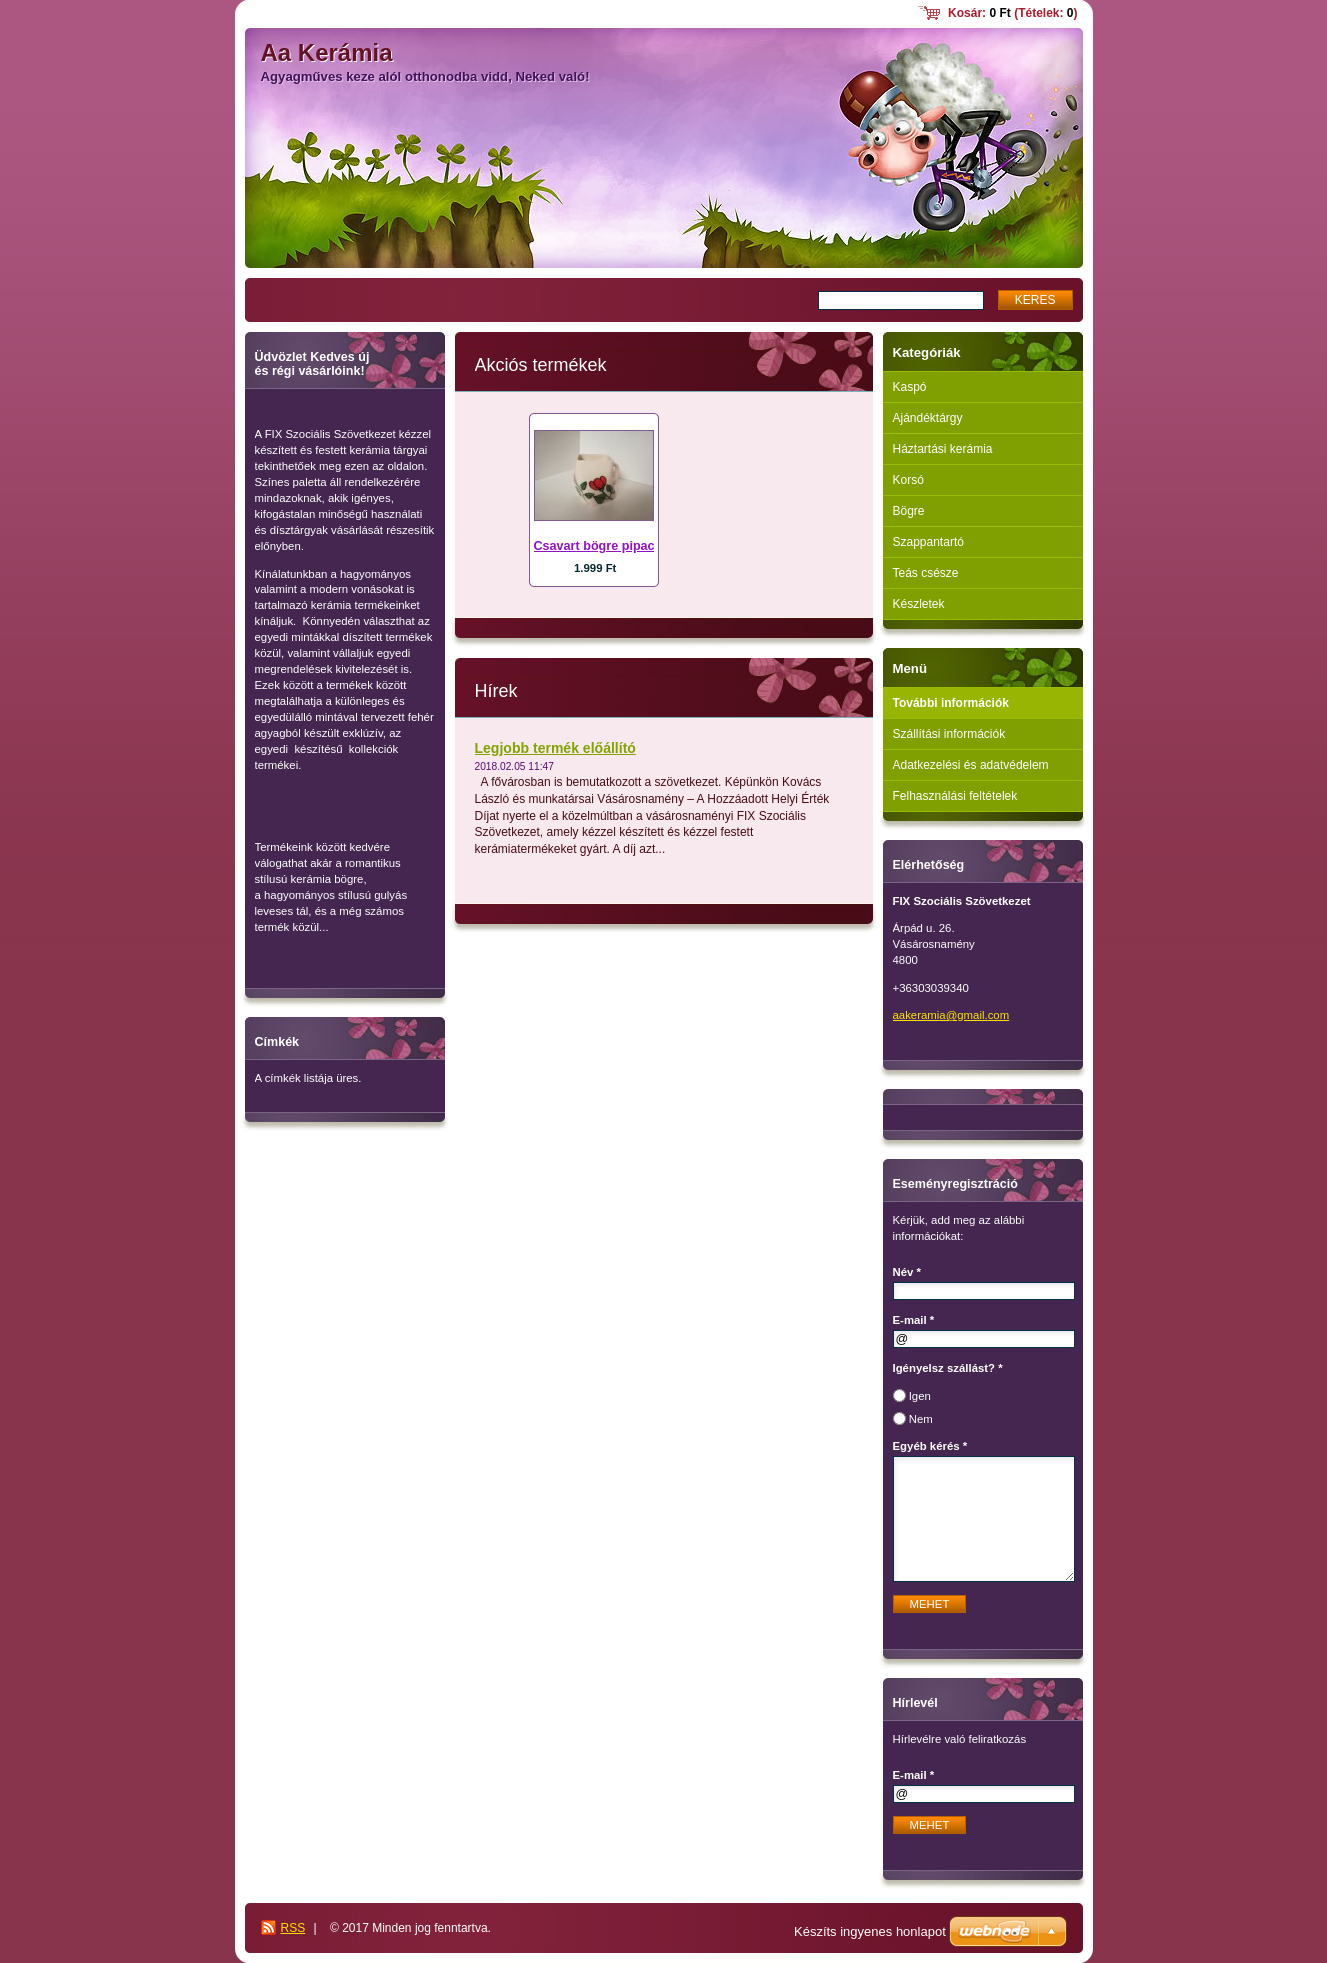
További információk (951, 703)
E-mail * (914, 1320)
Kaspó (910, 387)
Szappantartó (928, 542)
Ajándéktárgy (928, 418)
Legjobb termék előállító (555, 748)
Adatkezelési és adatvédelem (971, 765)
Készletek (919, 604)
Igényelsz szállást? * (948, 1368)
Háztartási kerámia (943, 449)
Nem (921, 1419)
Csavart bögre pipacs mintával (625, 546)
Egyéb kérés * (930, 1446)
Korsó (908, 480)
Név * (907, 1272)
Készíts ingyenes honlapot (870, 1931)
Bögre (909, 511)
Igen (920, 1396)
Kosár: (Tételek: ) (1012, 13)
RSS (293, 1928)
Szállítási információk (949, 734)
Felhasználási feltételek (955, 796)
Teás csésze (926, 573)
